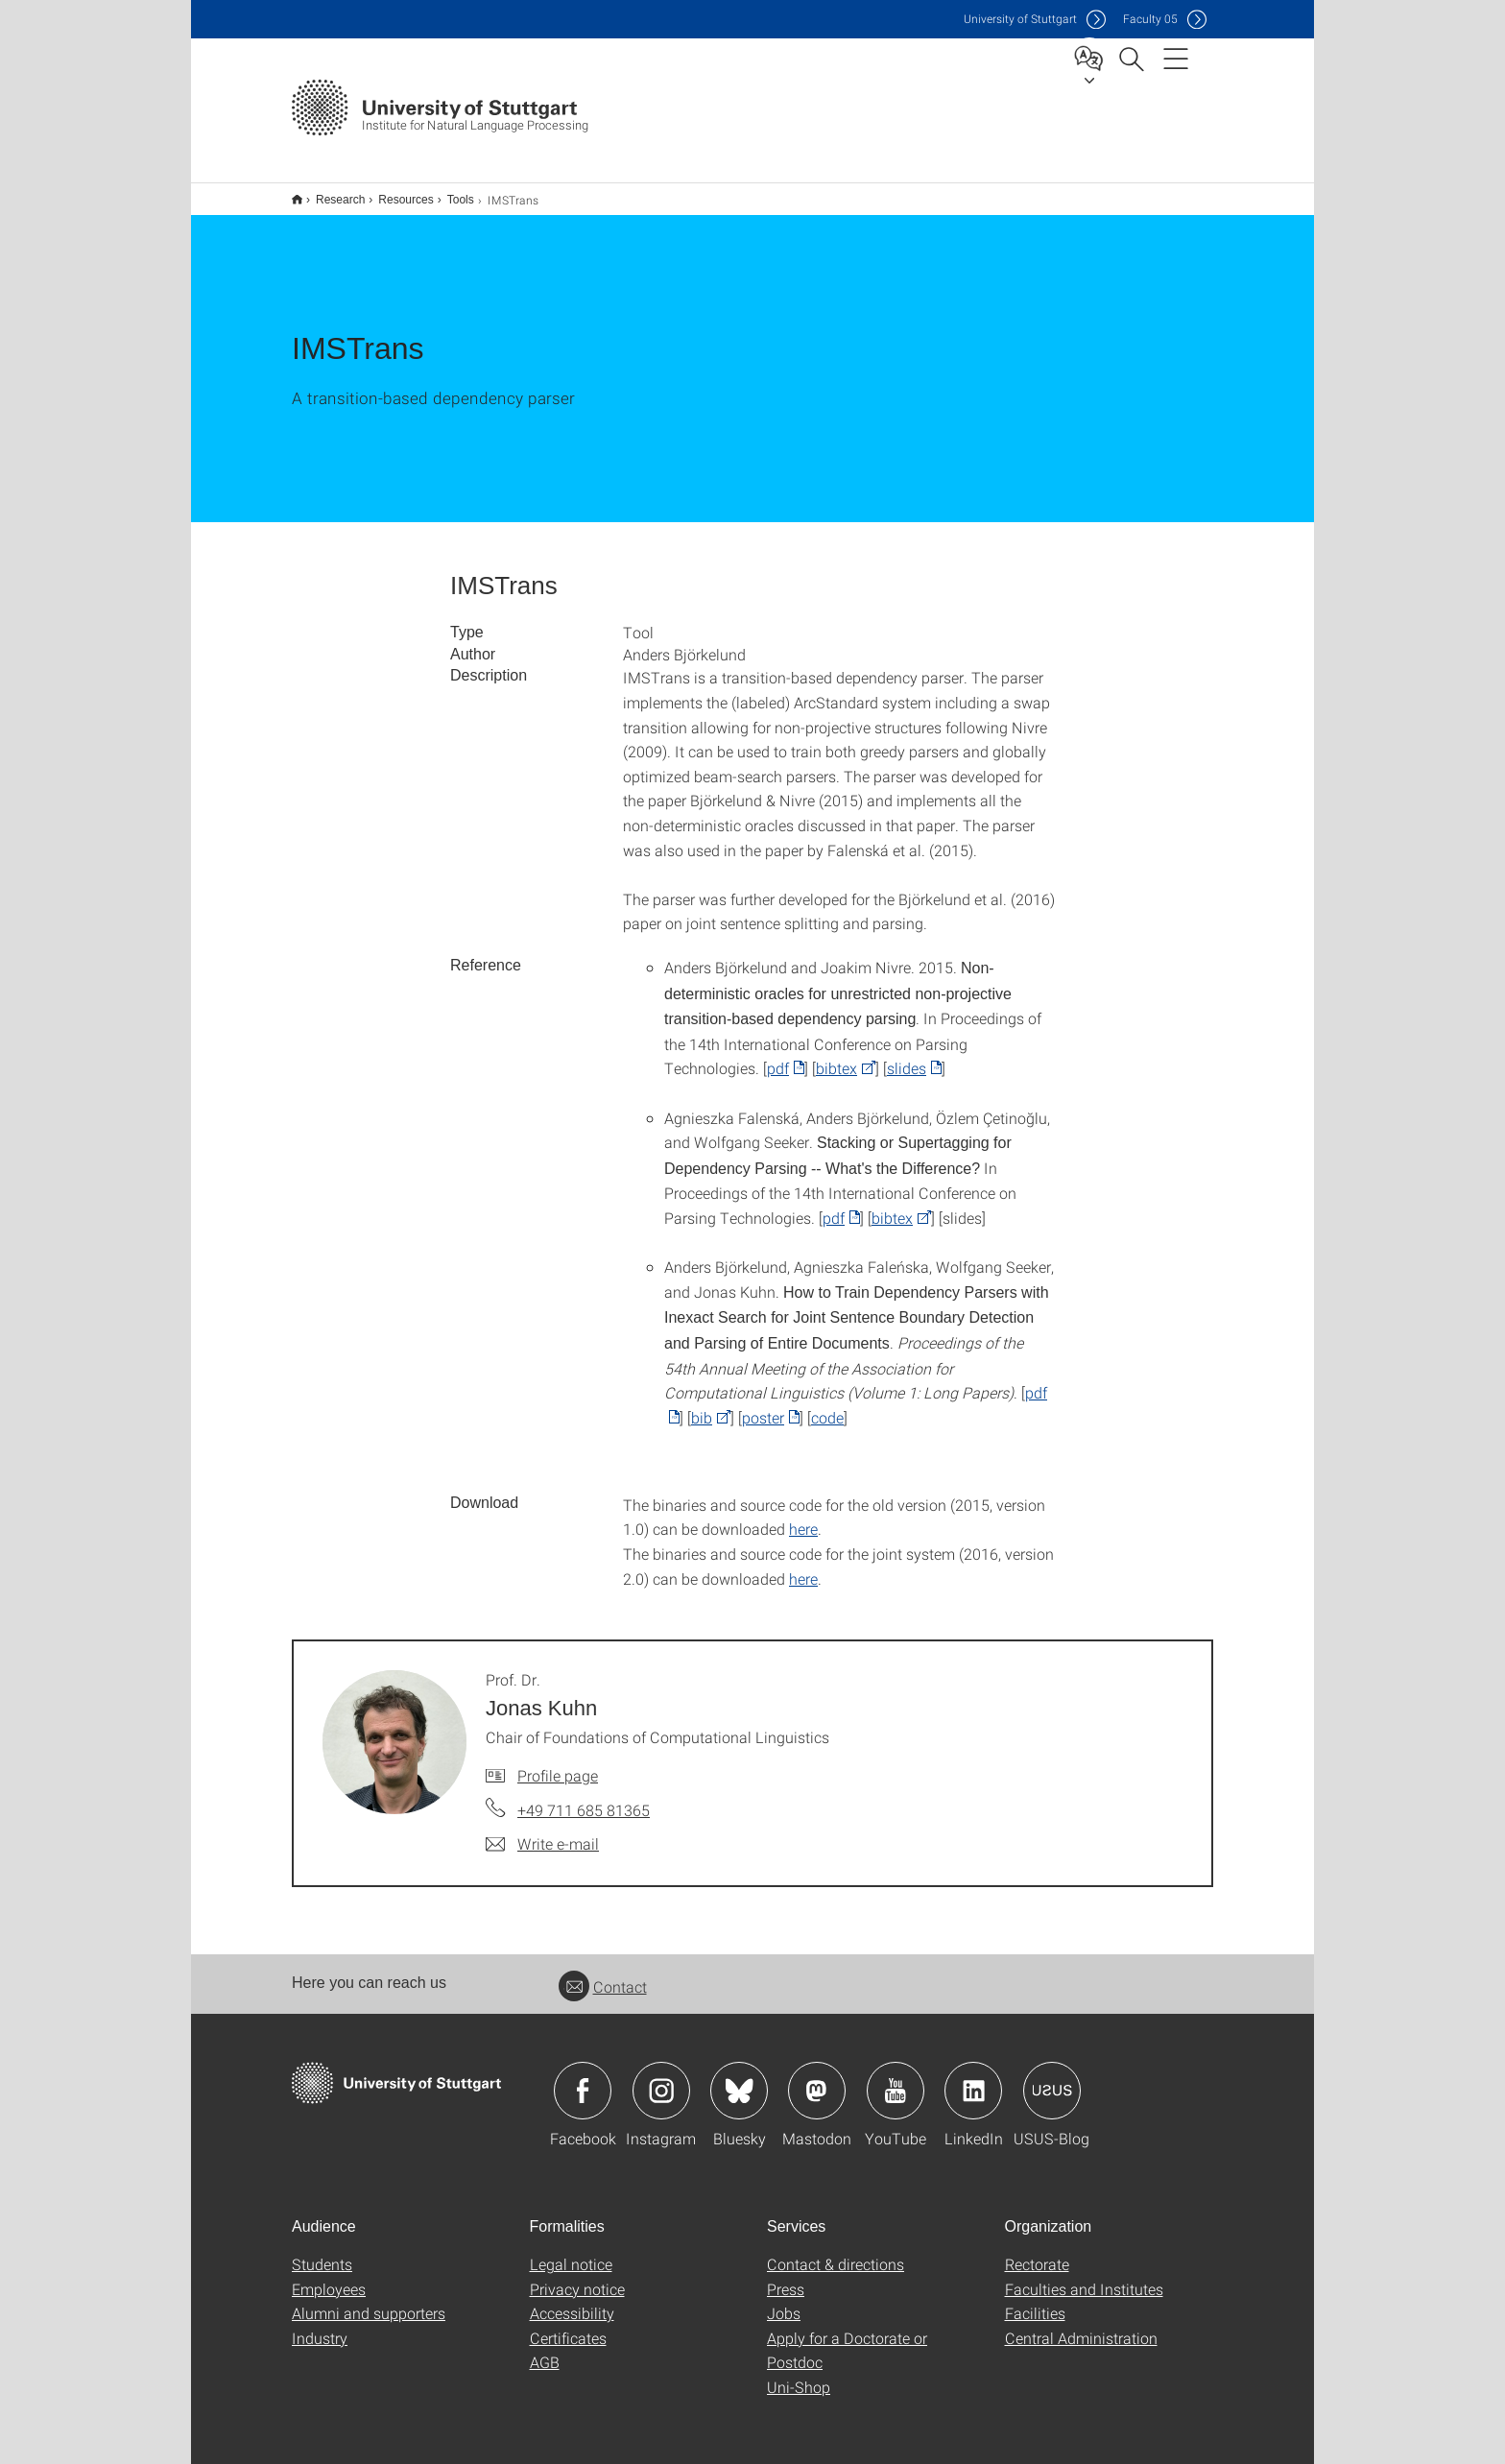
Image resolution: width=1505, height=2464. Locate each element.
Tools (450, 193)
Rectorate (1037, 2251)
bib (701, 1405)
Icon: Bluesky (739, 2078)
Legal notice (571, 2251)
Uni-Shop (798, 2374)
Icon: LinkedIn (973, 2078)
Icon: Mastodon (817, 2078)
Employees (329, 2276)
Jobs (783, 2300)
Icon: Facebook (582, 2078)
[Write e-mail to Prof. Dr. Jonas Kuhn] (542, 1831)
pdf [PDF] (778, 1055)
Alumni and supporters (368, 2300)
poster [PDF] (763, 1405)
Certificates (568, 2325)
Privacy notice (577, 2276)
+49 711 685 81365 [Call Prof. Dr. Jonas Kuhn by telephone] (583, 1797)
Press (785, 2276)
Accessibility (572, 2300)
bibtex (836, 1055)
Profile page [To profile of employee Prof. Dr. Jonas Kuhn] (557, 1763)
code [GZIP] (827, 1405)
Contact (603, 1974)
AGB (545, 2349)
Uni (1020, 19)
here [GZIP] (803, 1516)
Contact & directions (835, 2251)
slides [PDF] (906, 1055)
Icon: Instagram (661, 2078)
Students (322, 2251)
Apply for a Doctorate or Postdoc (847, 2337)
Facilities (1035, 2300)
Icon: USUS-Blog (1052, 2078)
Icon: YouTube (895, 2078)
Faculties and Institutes (1084, 2276)
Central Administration (1081, 2325)
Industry (319, 2325)
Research (329, 193)
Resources (395, 193)
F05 (1150, 19)
